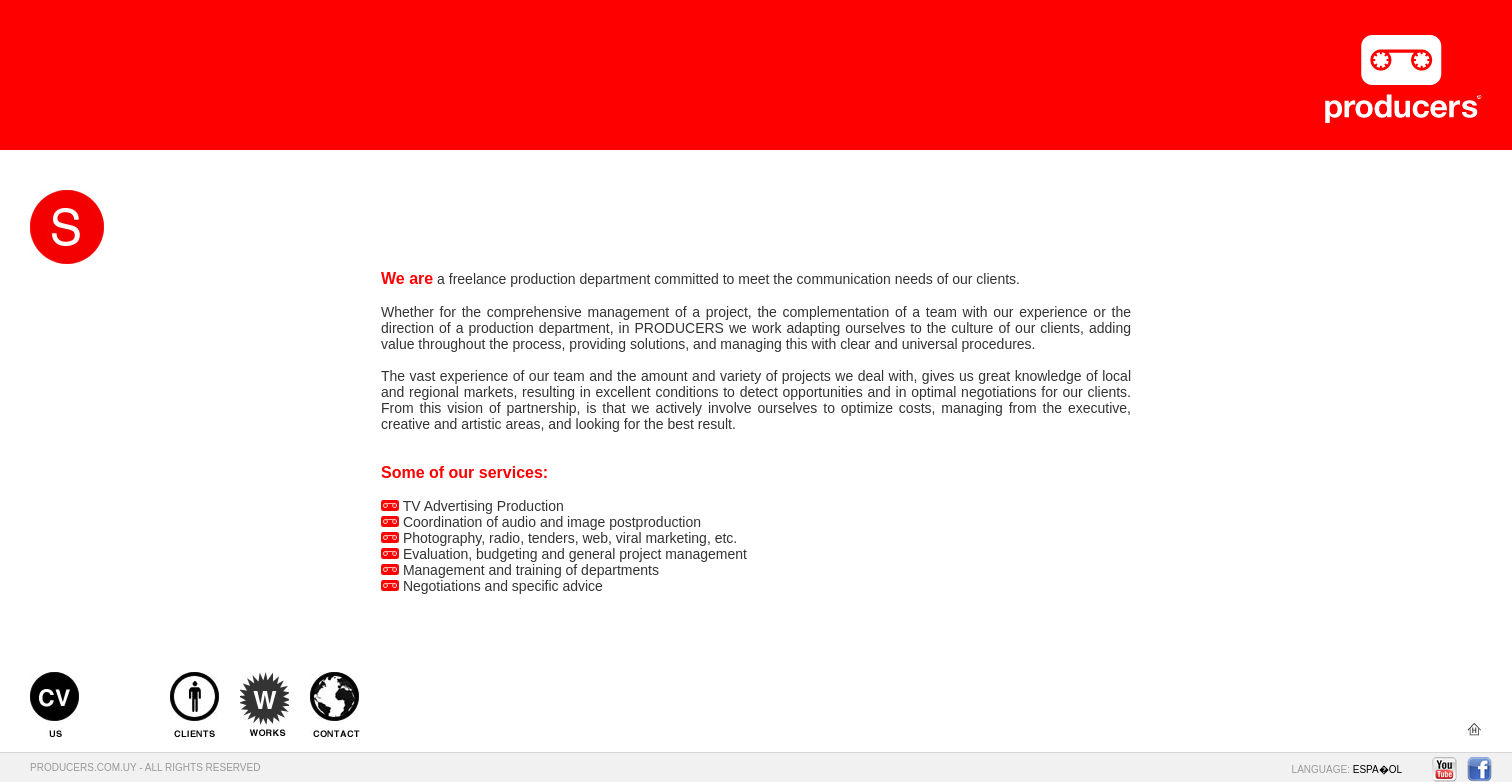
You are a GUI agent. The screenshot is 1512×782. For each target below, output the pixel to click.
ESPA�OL (1377, 769)
